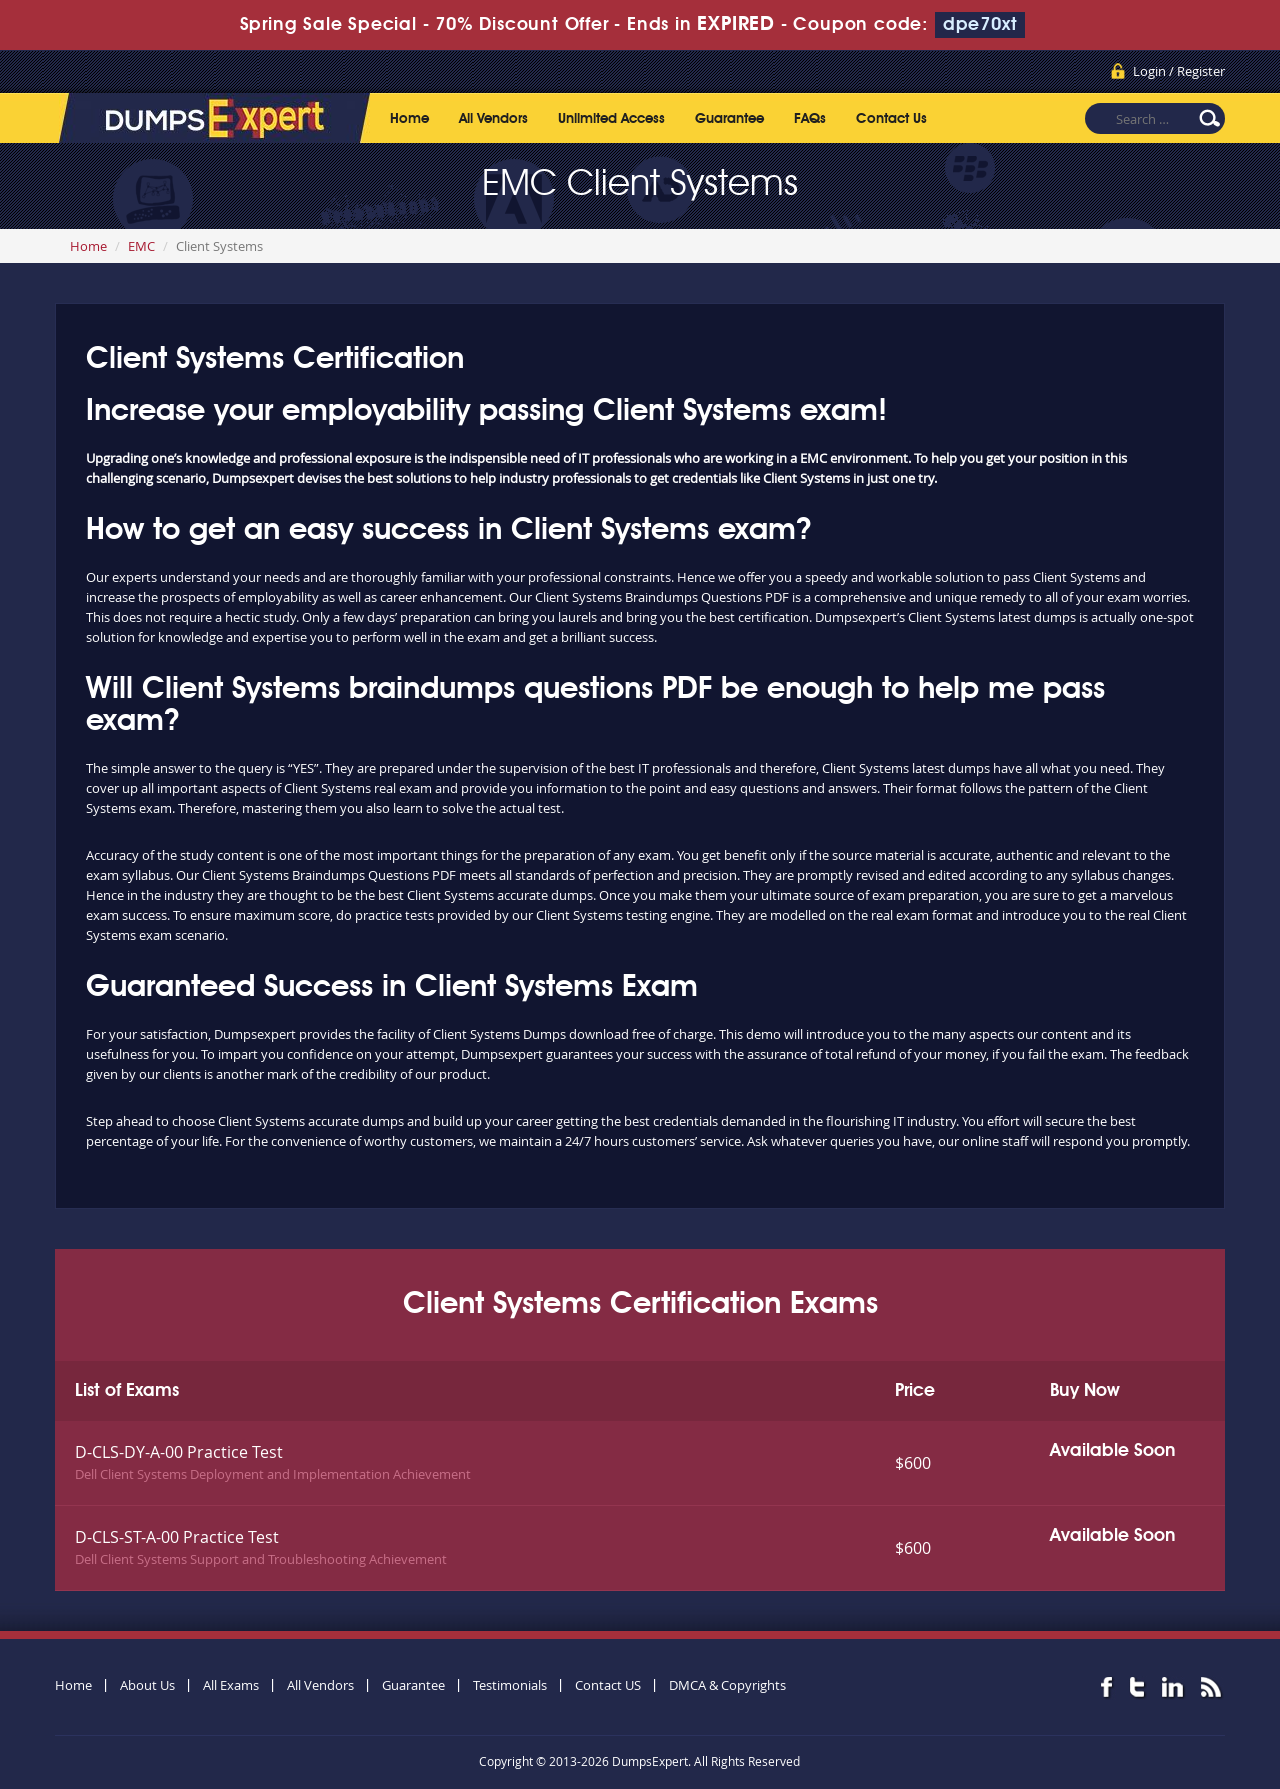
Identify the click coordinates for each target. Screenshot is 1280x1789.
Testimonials (510, 1685)
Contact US (608, 1685)
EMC (141, 246)
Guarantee (729, 119)
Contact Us (891, 119)
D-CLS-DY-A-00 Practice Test (179, 1452)
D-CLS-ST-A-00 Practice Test (177, 1537)
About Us (147, 1685)
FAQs (810, 119)
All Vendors (493, 119)
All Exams (231, 1685)
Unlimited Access (611, 119)
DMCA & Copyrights (727, 1685)
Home (409, 119)
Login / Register (1179, 71)
